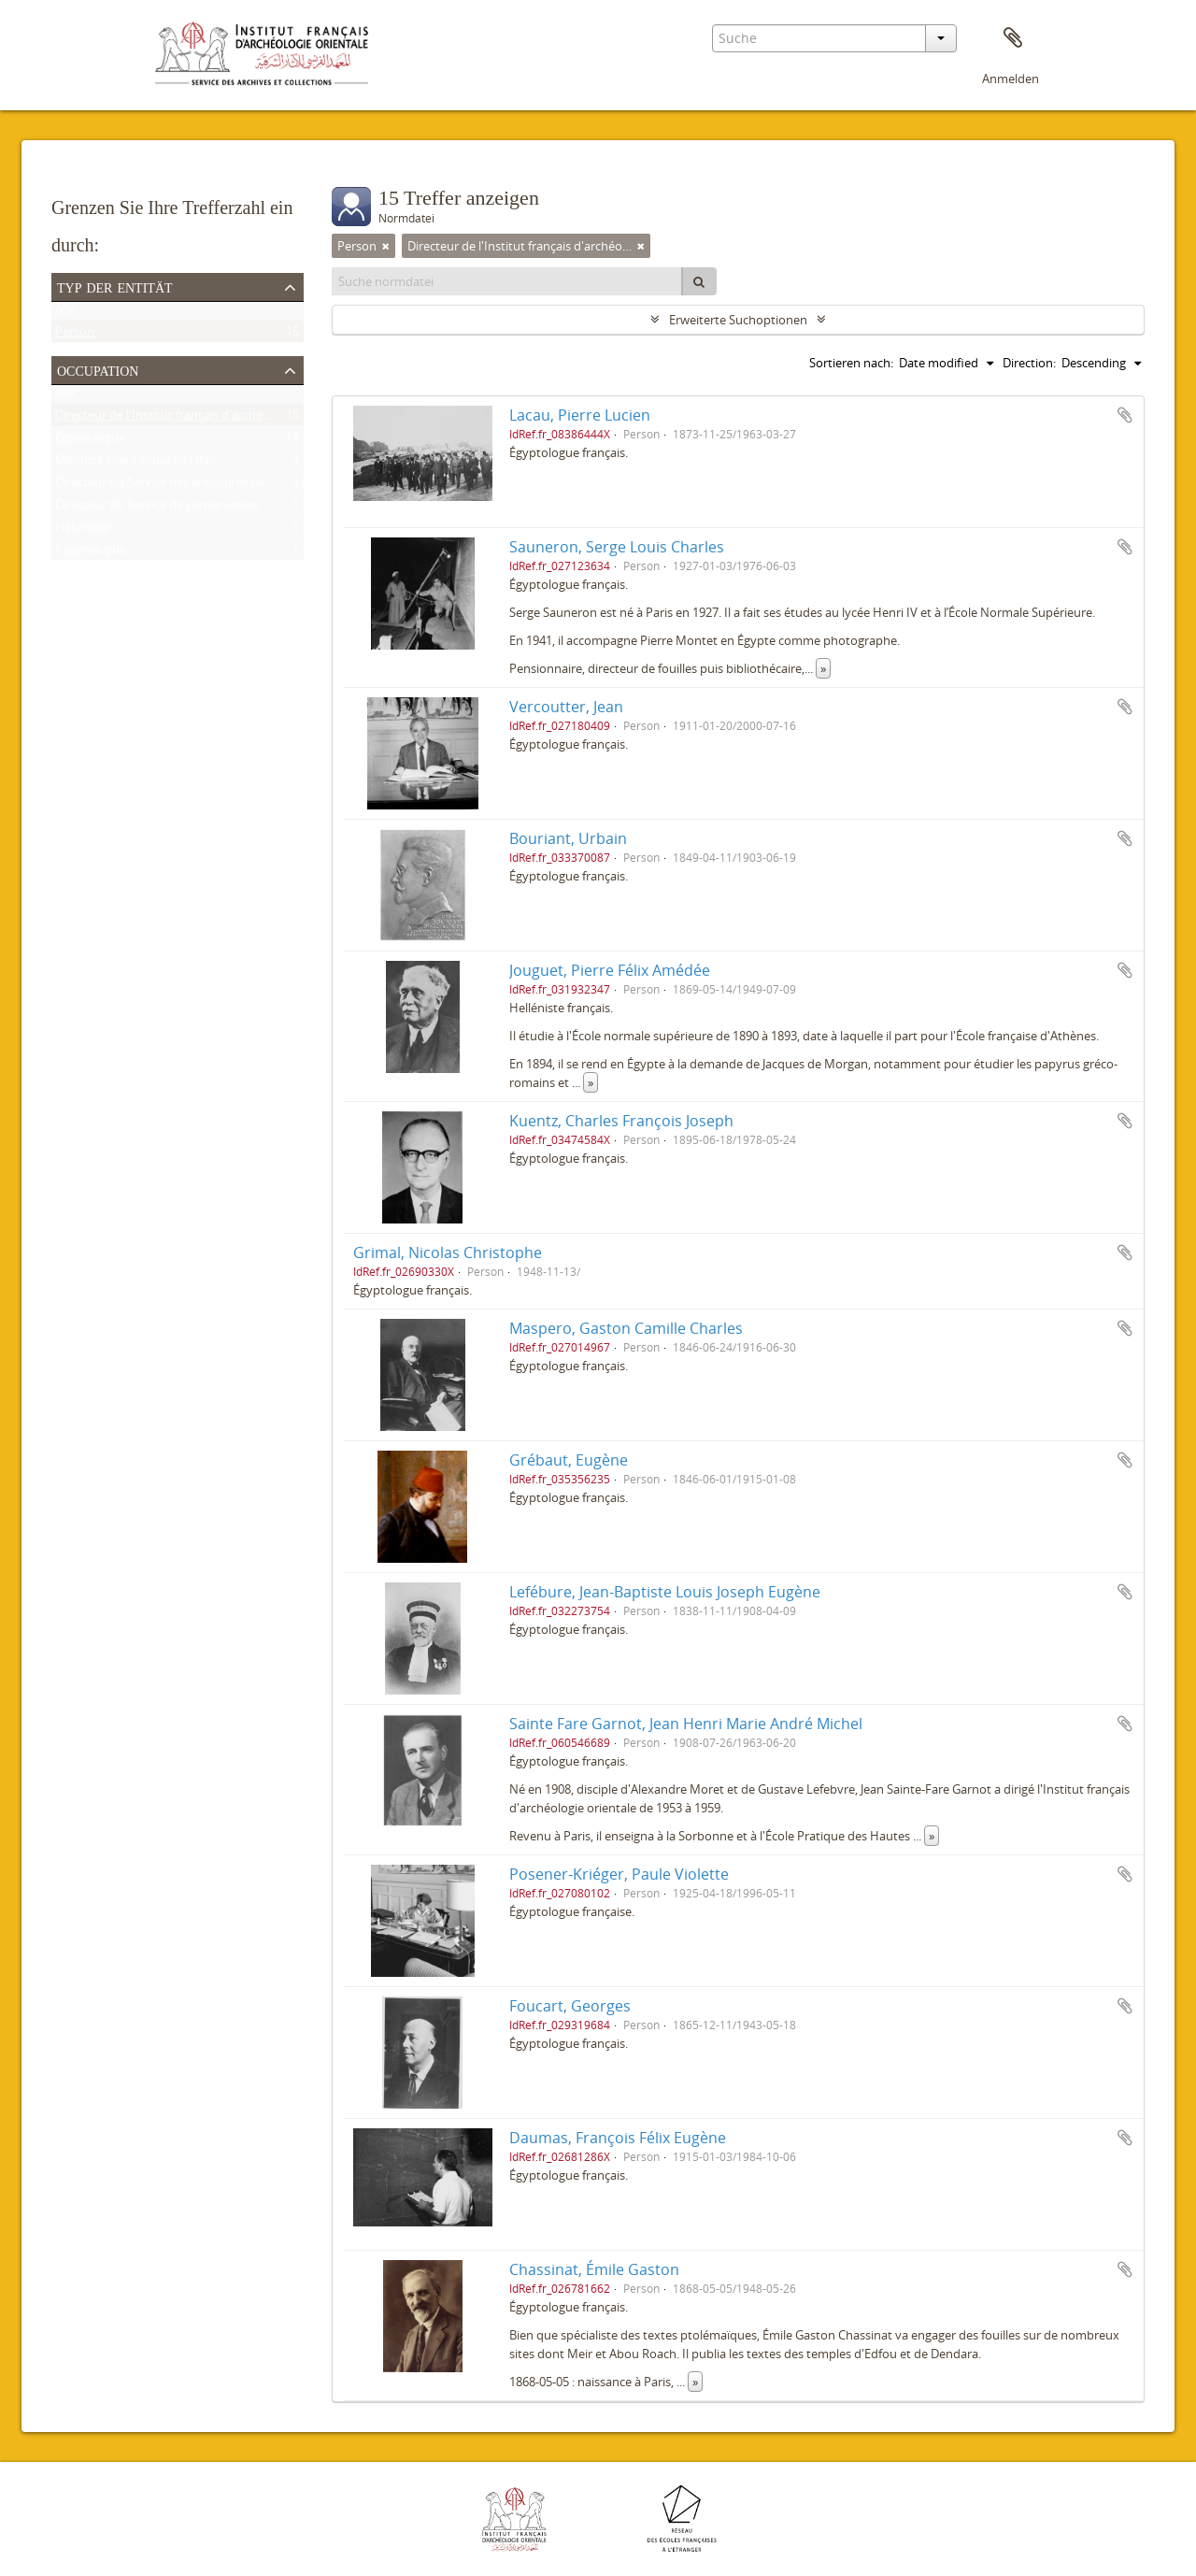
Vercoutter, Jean (566, 706)
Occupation (97, 369)
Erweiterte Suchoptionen (738, 319)
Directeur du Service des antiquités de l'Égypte (183, 486)
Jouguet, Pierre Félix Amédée (609, 970)
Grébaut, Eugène (568, 1460)
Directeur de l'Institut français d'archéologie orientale (202, 418)
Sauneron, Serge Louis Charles (616, 547)
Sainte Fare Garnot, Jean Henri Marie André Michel (685, 1723)
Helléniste (82, 530)
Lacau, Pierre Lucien (579, 415)
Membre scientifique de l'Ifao (136, 463)
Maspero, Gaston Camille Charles (626, 1328)
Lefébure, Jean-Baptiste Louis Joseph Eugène (664, 1591)
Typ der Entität (115, 286)
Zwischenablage (1013, 38)
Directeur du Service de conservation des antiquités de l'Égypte (229, 508)
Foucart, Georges (570, 2006)
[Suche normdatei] (507, 281)
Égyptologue (90, 441)
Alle (65, 313)
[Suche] (699, 281)
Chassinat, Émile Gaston (594, 2269)
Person (74, 335)
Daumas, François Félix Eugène (617, 2137)
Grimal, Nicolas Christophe (447, 1252)
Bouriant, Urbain (568, 838)
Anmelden (1010, 78)
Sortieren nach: (851, 362)
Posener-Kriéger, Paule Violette (619, 1874)
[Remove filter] (386, 245)
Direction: (1029, 362)
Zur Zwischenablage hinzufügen (1125, 415)
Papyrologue (90, 553)
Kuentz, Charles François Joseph (621, 1120)
